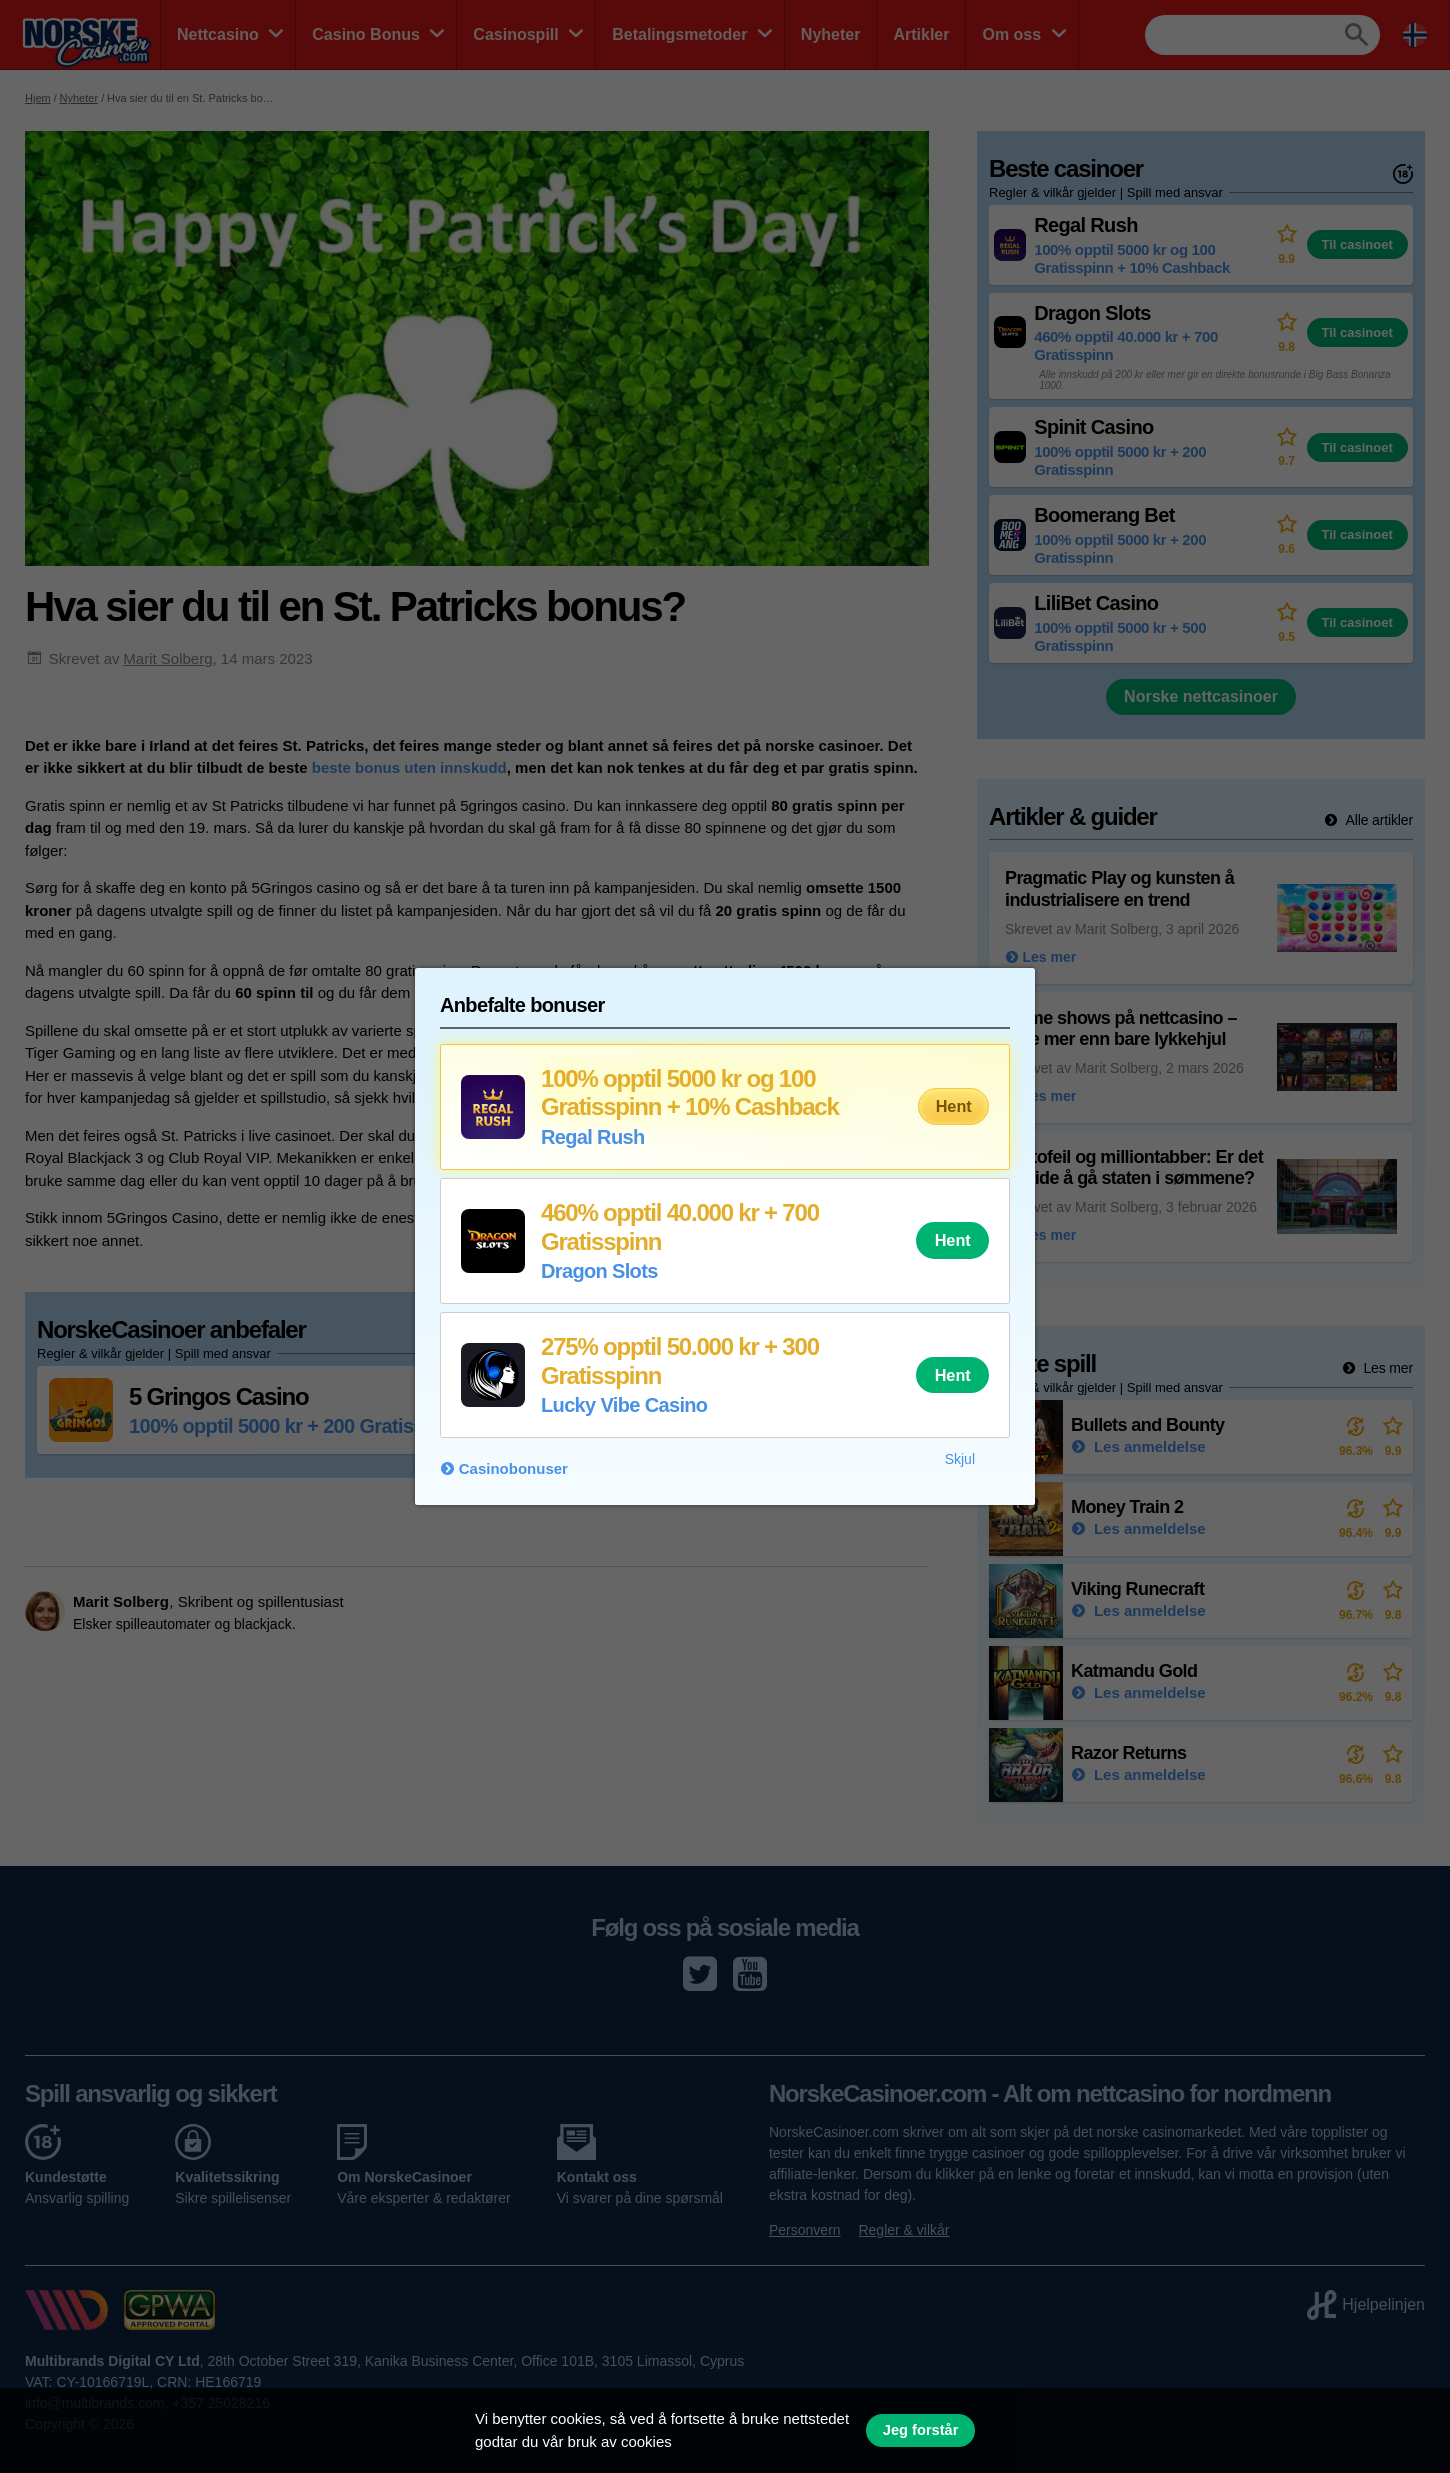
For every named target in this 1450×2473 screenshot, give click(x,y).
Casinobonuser (513, 1468)
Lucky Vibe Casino (624, 1405)
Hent (954, 1106)
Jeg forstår (921, 2430)
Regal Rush (593, 1137)
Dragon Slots (599, 1271)
